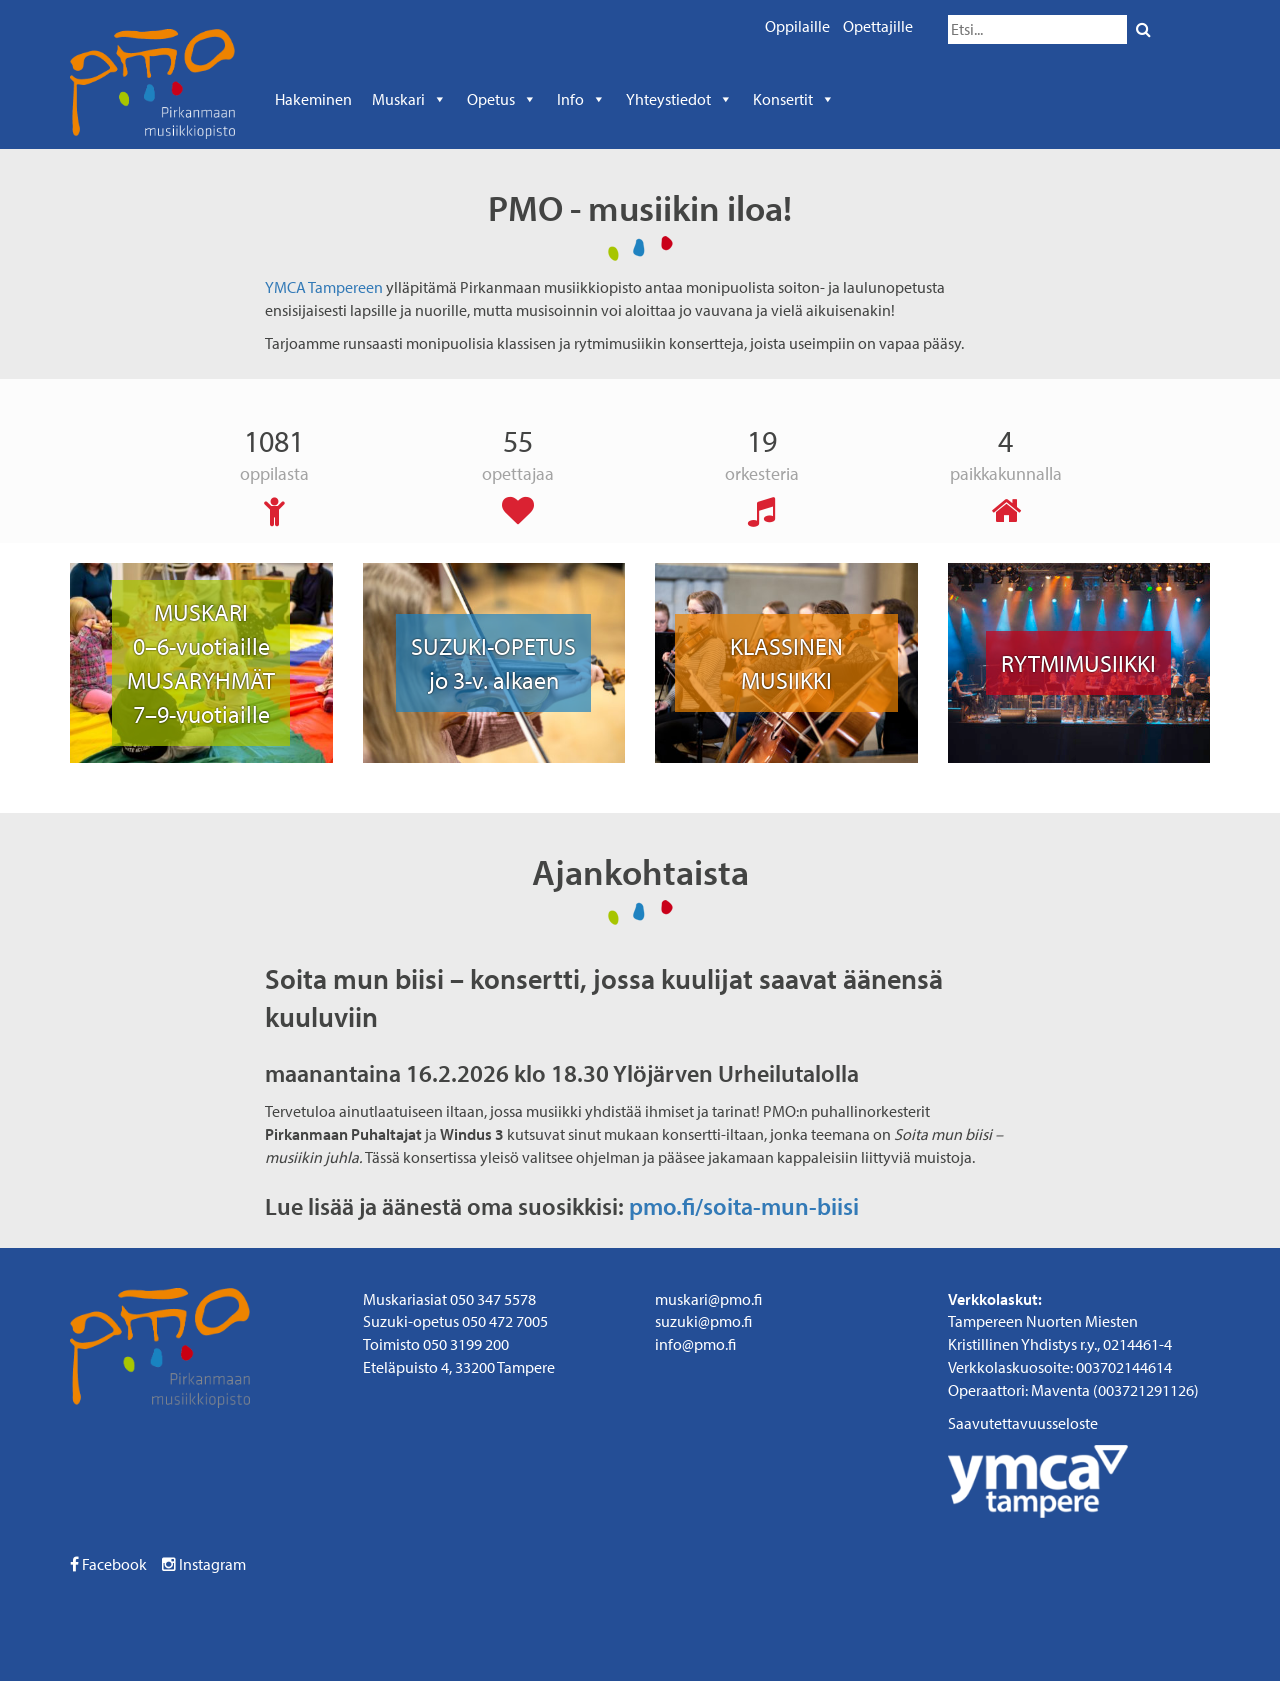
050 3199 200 (466, 1344)
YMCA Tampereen (324, 287)
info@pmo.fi (695, 1344)
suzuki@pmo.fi (703, 1321)
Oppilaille (797, 26)
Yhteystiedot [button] (679, 99)
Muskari (409, 99)
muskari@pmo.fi (708, 1299)
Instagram (204, 1564)
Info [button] (581, 99)
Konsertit (794, 99)
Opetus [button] (502, 99)
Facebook (108, 1564)
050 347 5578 (493, 1299)
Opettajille (878, 26)
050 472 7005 (505, 1321)
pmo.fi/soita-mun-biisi (744, 1206)
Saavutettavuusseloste (1023, 1423)
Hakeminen (313, 99)
